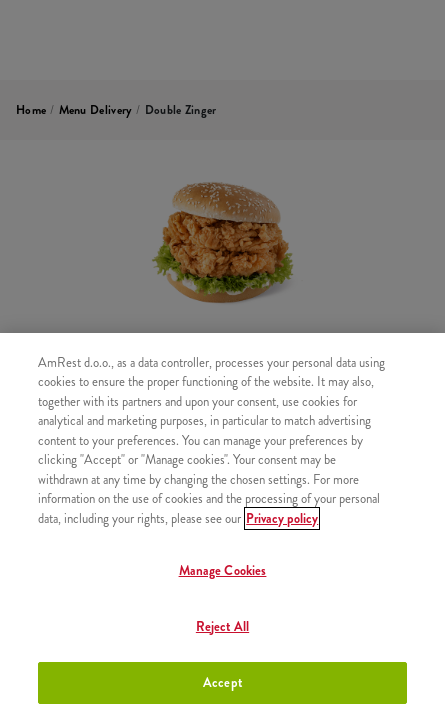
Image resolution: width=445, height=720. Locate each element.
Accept (222, 682)
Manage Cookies (223, 570)
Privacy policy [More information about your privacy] (282, 518)
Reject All (222, 626)
